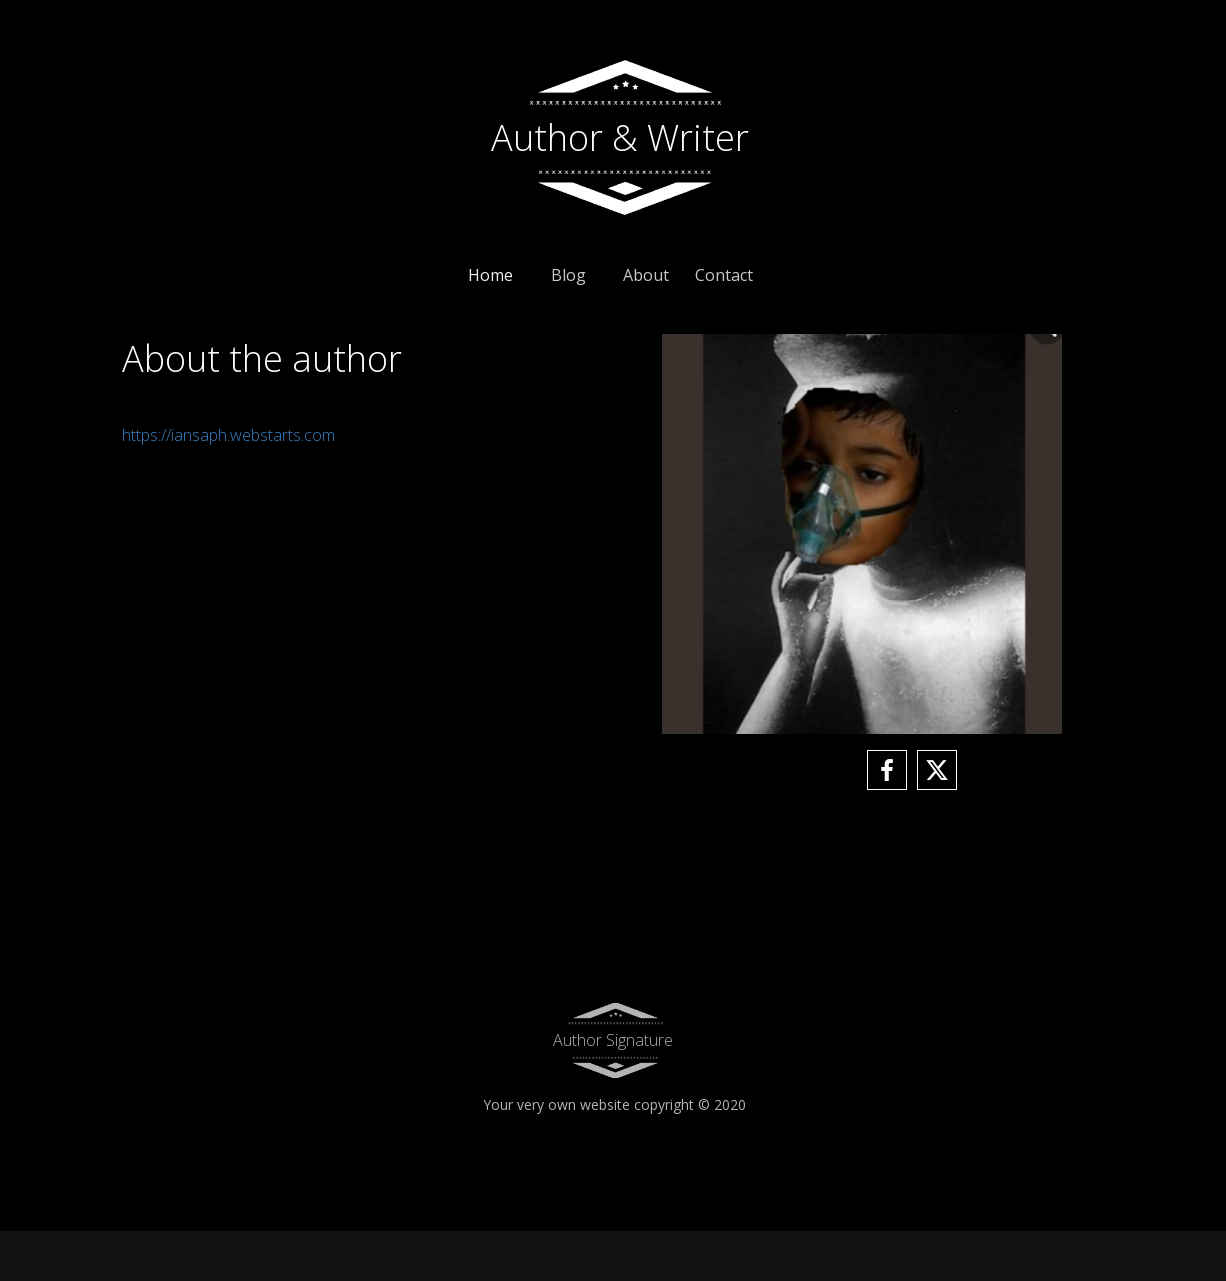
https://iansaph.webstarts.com (228, 435)
